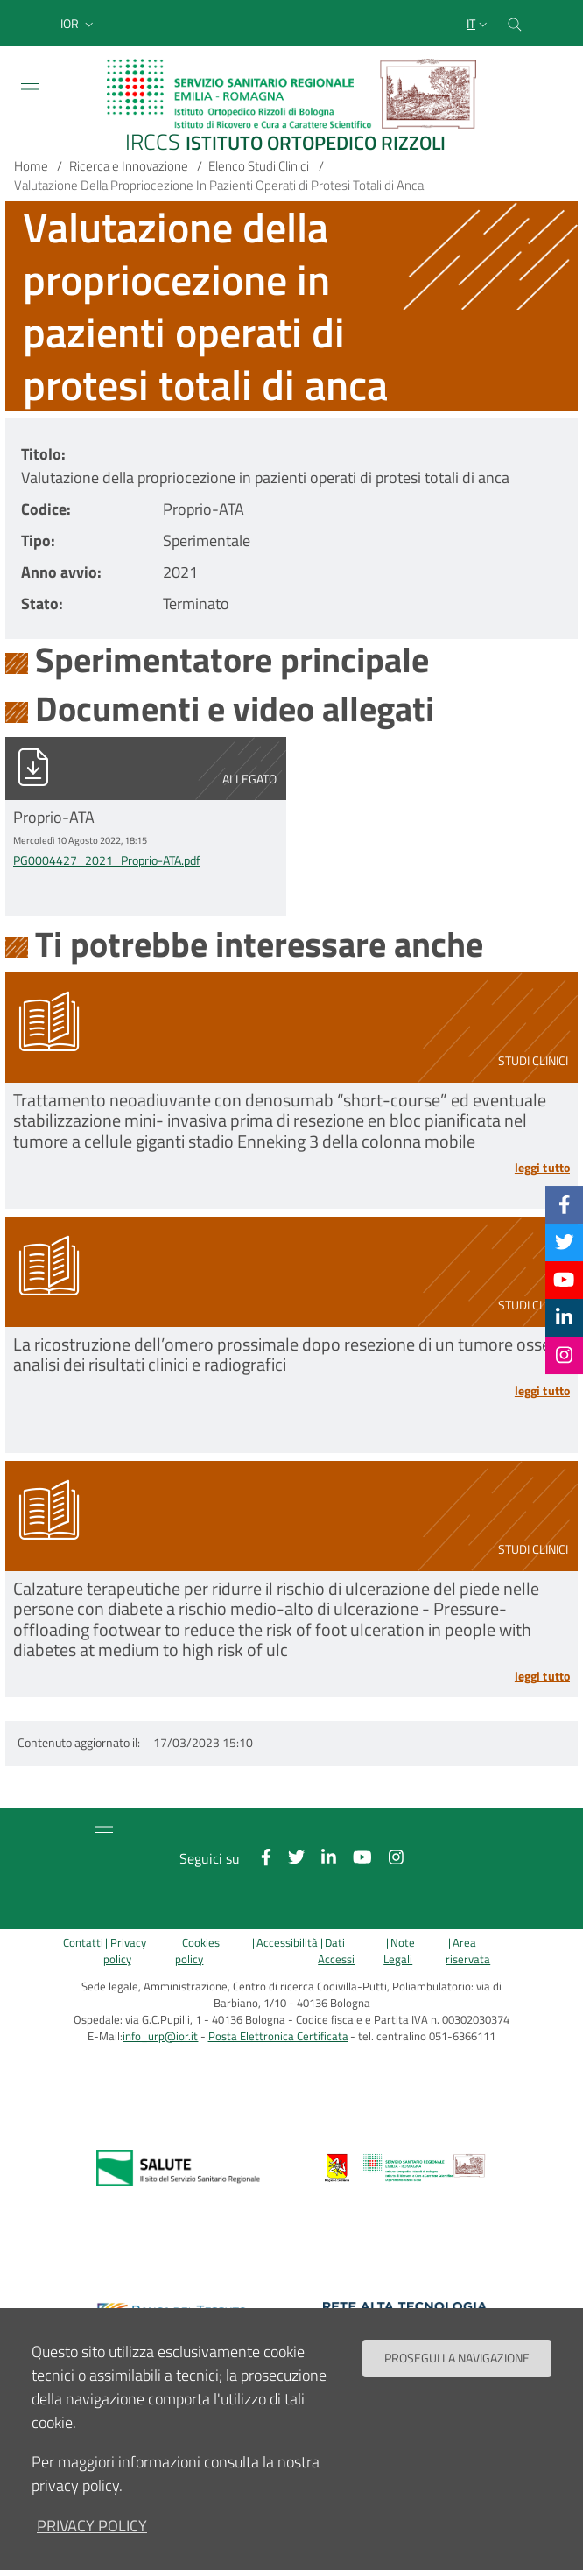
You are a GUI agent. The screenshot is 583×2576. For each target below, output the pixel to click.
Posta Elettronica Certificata (278, 2036)
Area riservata (468, 1951)
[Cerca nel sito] (515, 23)
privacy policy (92, 2525)
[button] (78, 23)
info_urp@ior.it (160, 2036)
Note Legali (399, 1951)
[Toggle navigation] (29, 89)
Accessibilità (287, 1942)
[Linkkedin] (564, 1317)
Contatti (83, 1942)
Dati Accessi (336, 1951)
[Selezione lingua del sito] (479, 23)
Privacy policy (124, 1951)
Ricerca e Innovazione (128, 166)
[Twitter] (564, 1242)
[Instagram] (564, 1355)
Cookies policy (197, 1951)
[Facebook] (564, 1204)
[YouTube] (563, 1280)
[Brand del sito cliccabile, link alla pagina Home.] (291, 107)
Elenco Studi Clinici (258, 166)
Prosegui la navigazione (457, 2358)
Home (31, 166)
